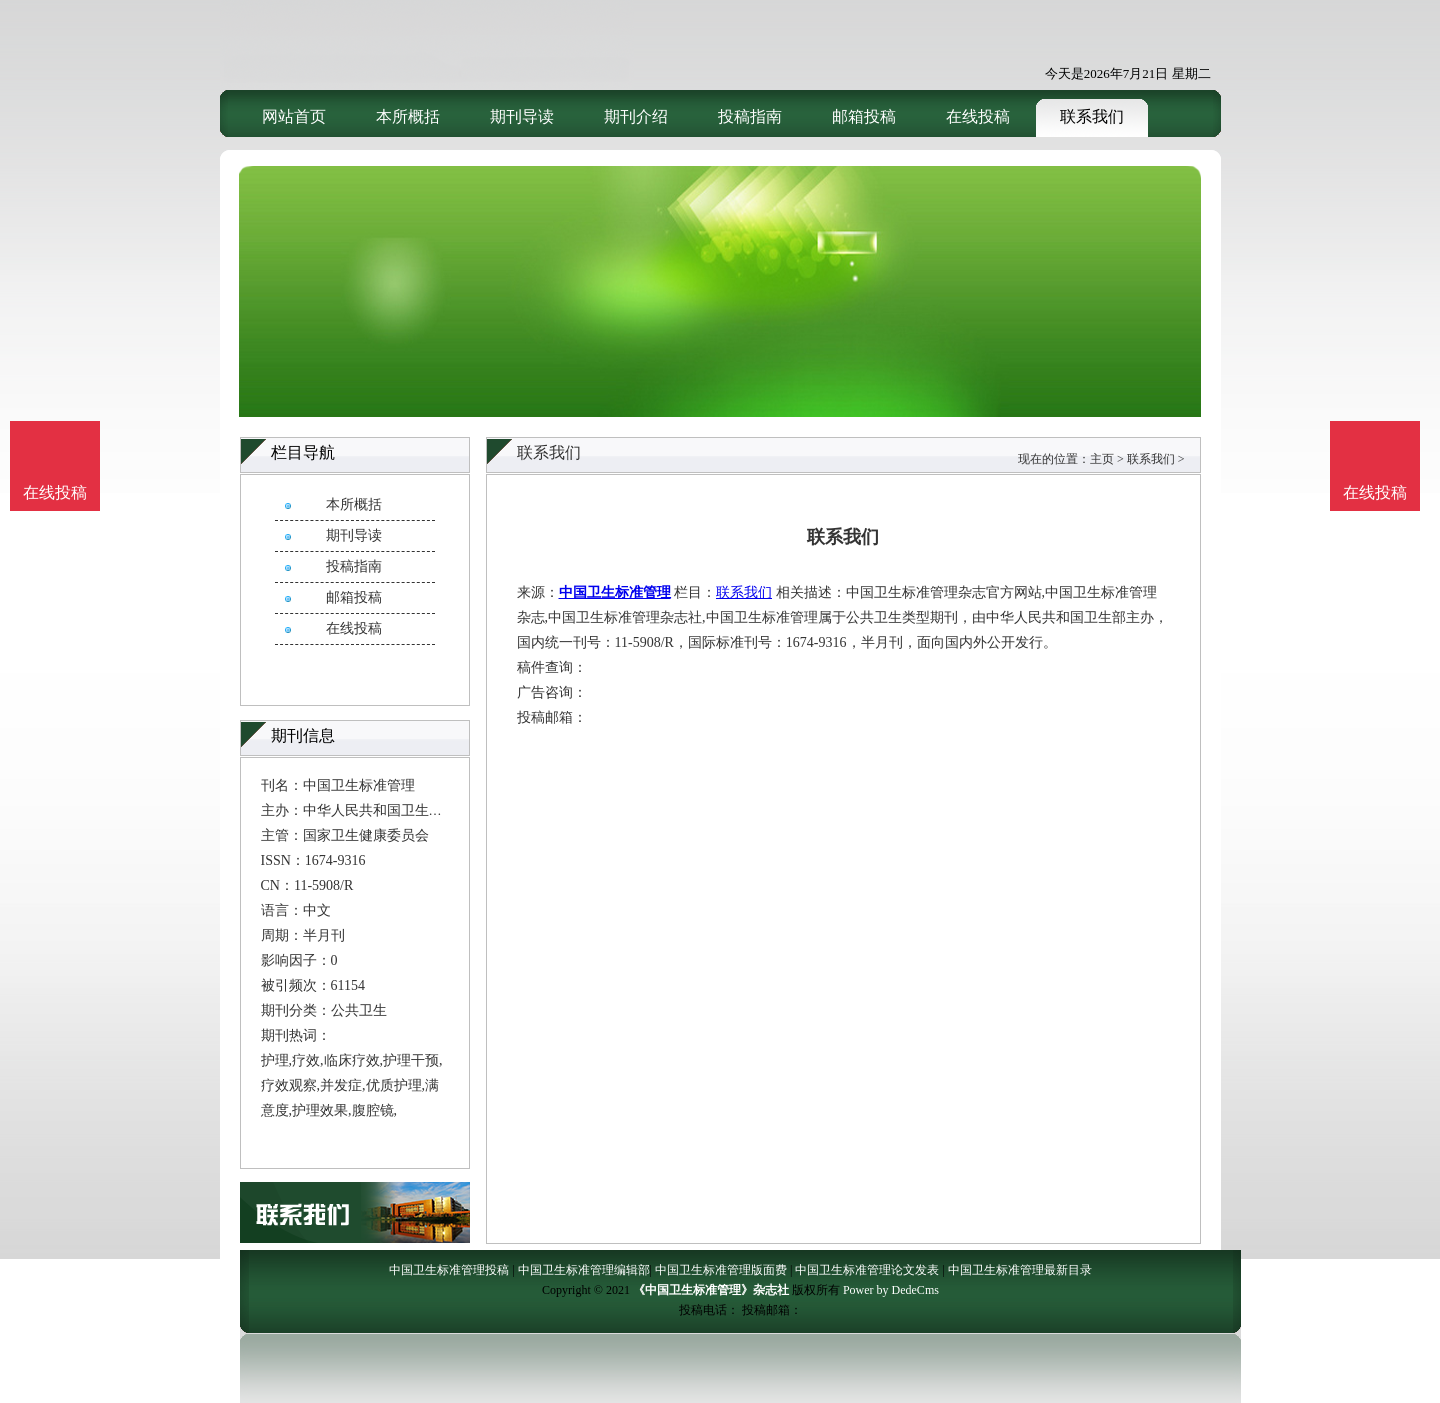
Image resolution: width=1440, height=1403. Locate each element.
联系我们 (1092, 116)
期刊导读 (522, 116)
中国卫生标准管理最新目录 (1020, 1270)
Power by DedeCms (891, 1290)
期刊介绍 (636, 116)
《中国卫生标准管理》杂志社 (711, 1290)
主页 (1102, 459)
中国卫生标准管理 (615, 592)
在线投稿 (978, 116)
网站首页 (294, 116)
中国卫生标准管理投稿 (449, 1270)
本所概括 (408, 116)
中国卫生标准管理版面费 (721, 1270)
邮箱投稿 (864, 116)
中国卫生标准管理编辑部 (584, 1270)
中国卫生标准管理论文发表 (867, 1270)
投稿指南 (750, 116)
